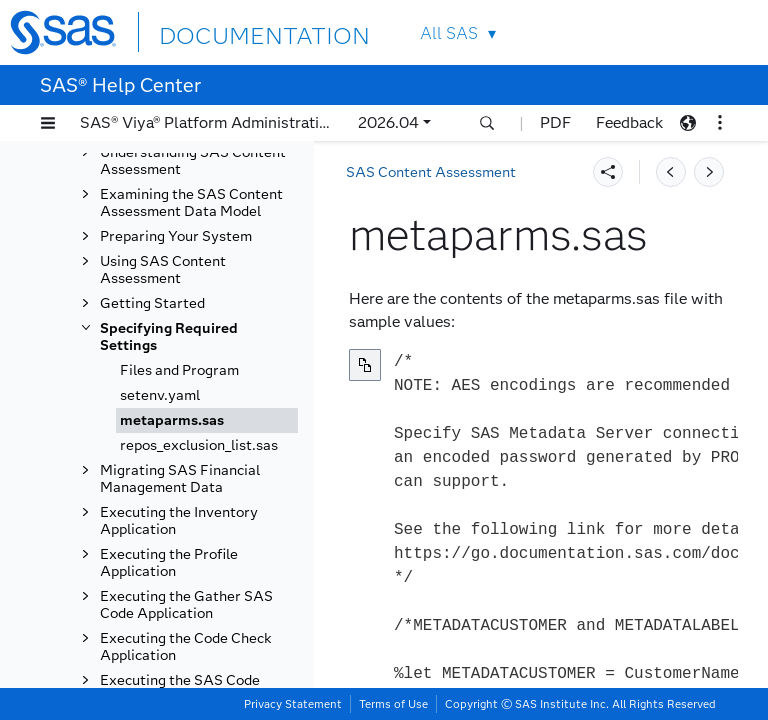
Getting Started (152, 303)
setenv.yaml (160, 395)
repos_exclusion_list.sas (199, 445)
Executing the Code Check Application (186, 647)
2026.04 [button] (388, 122)
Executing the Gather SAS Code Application (186, 605)
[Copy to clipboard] (365, 365)
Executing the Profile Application (169, 563)
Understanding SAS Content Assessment (193, 161)
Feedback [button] (629, 122)
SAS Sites (726, 32)
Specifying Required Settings (169, 337)
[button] (48, 123)
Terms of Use (393, 704)
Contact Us (679, 32)
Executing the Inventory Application (179, 521)
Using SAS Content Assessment (163, 270)
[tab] (207, 420)
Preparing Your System (176, 236)
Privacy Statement (293, 704)
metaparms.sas (172, 420)
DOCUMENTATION (232, 31)
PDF (555, 122)
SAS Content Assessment (431, 172)
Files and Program (179, 370)
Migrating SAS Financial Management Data (180, 479)
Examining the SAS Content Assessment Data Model (191, 203)
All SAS (449, 33)
